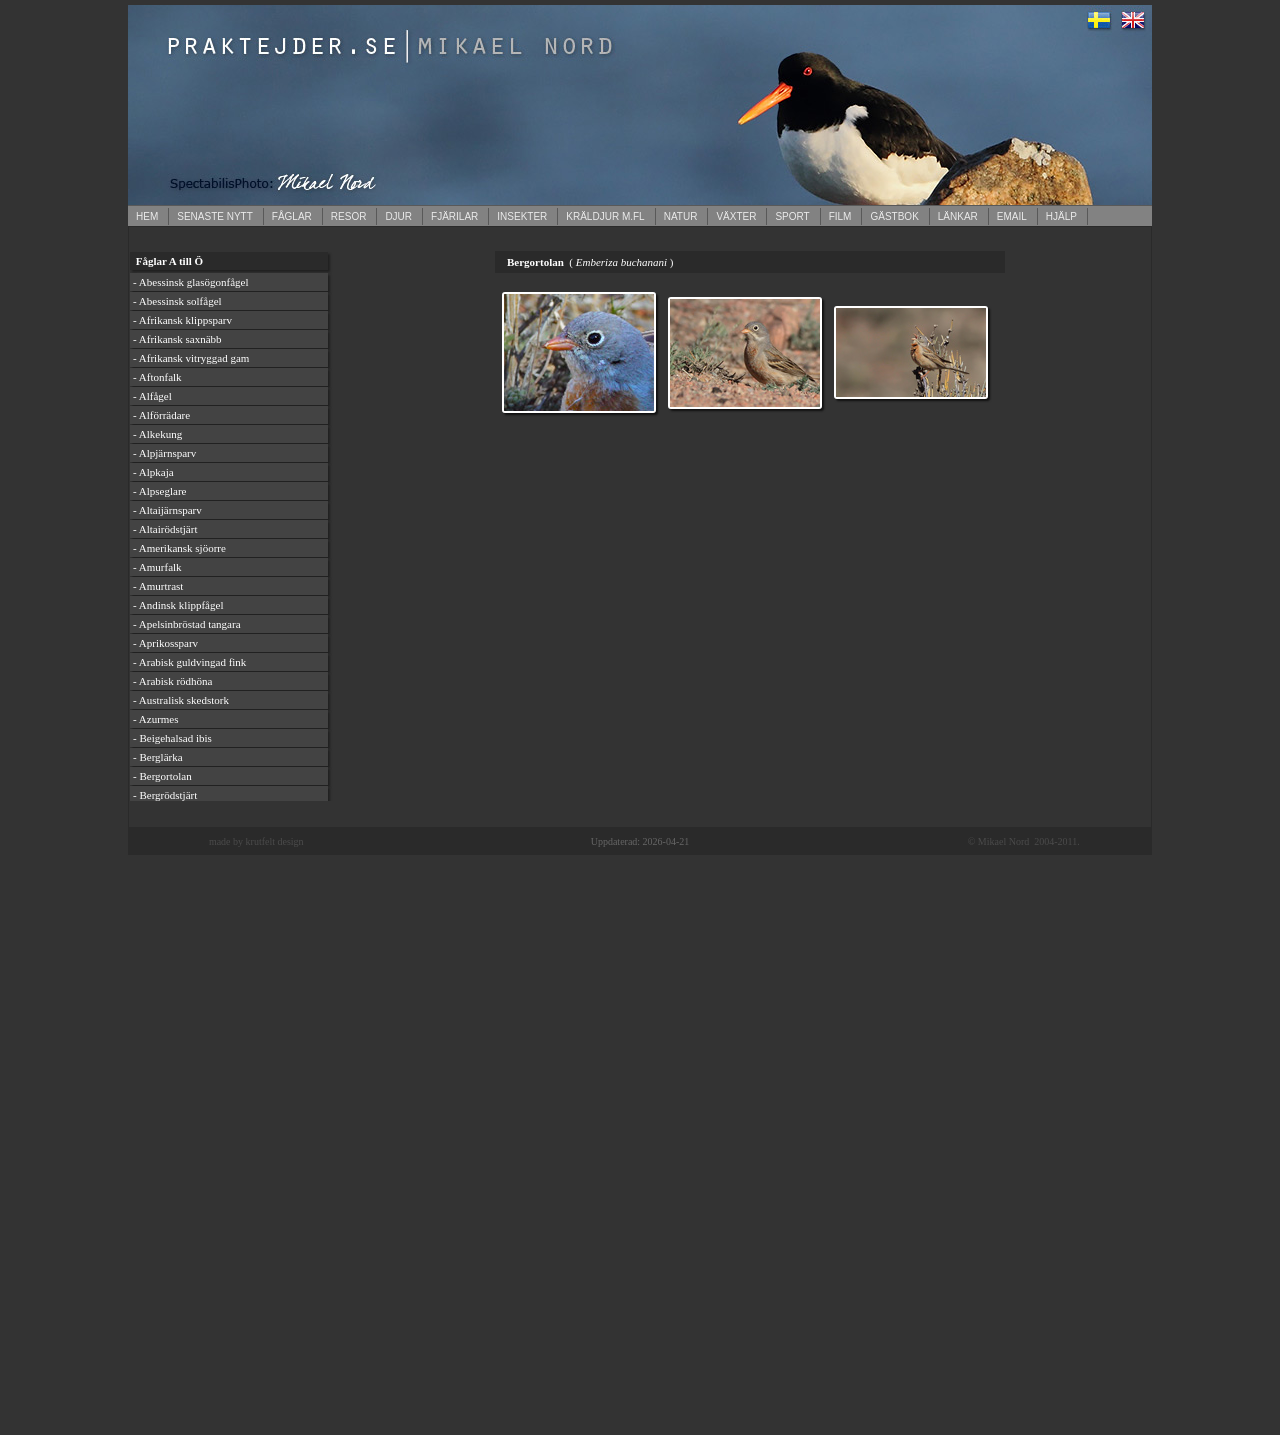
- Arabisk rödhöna (172, 681)
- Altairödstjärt (165, 529)
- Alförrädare (161, 415)
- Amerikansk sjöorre (179, 548)
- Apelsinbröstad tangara (187, 624)
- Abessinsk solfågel (177, 301)
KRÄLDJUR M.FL (605, 216)
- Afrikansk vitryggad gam (191, 358)
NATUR (681, 216)
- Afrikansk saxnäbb (177, 339)
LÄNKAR (958, 216)
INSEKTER (522, 216)
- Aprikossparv (165, 643)
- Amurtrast (158, 586)
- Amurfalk (157, 567)
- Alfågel (152, 396)
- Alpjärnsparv (164, 453)
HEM (147, 216)
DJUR (398, 216)
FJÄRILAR (454, 216)
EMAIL (1012, 216)
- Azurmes (156, 719)
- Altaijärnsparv (167, 510)
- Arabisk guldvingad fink (189, 662)
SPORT (792, 216)
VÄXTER (736, 216)
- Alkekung (157, 434)
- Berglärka (158, 757)
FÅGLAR (292, 216)
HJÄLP (1061, 216)
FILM (840, 216)
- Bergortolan (162, 776)
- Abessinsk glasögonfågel (190, 282)
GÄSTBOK (894, 216)
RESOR (349, 216)
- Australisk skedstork (181, 700)
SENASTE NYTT (215, 216)
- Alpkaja (153, 472)
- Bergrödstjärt (165, 795)
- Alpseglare (159, 491)
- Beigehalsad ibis (172, 738)
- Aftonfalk (157, 377)
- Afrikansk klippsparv (182, 320)
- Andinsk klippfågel (178, 605)
